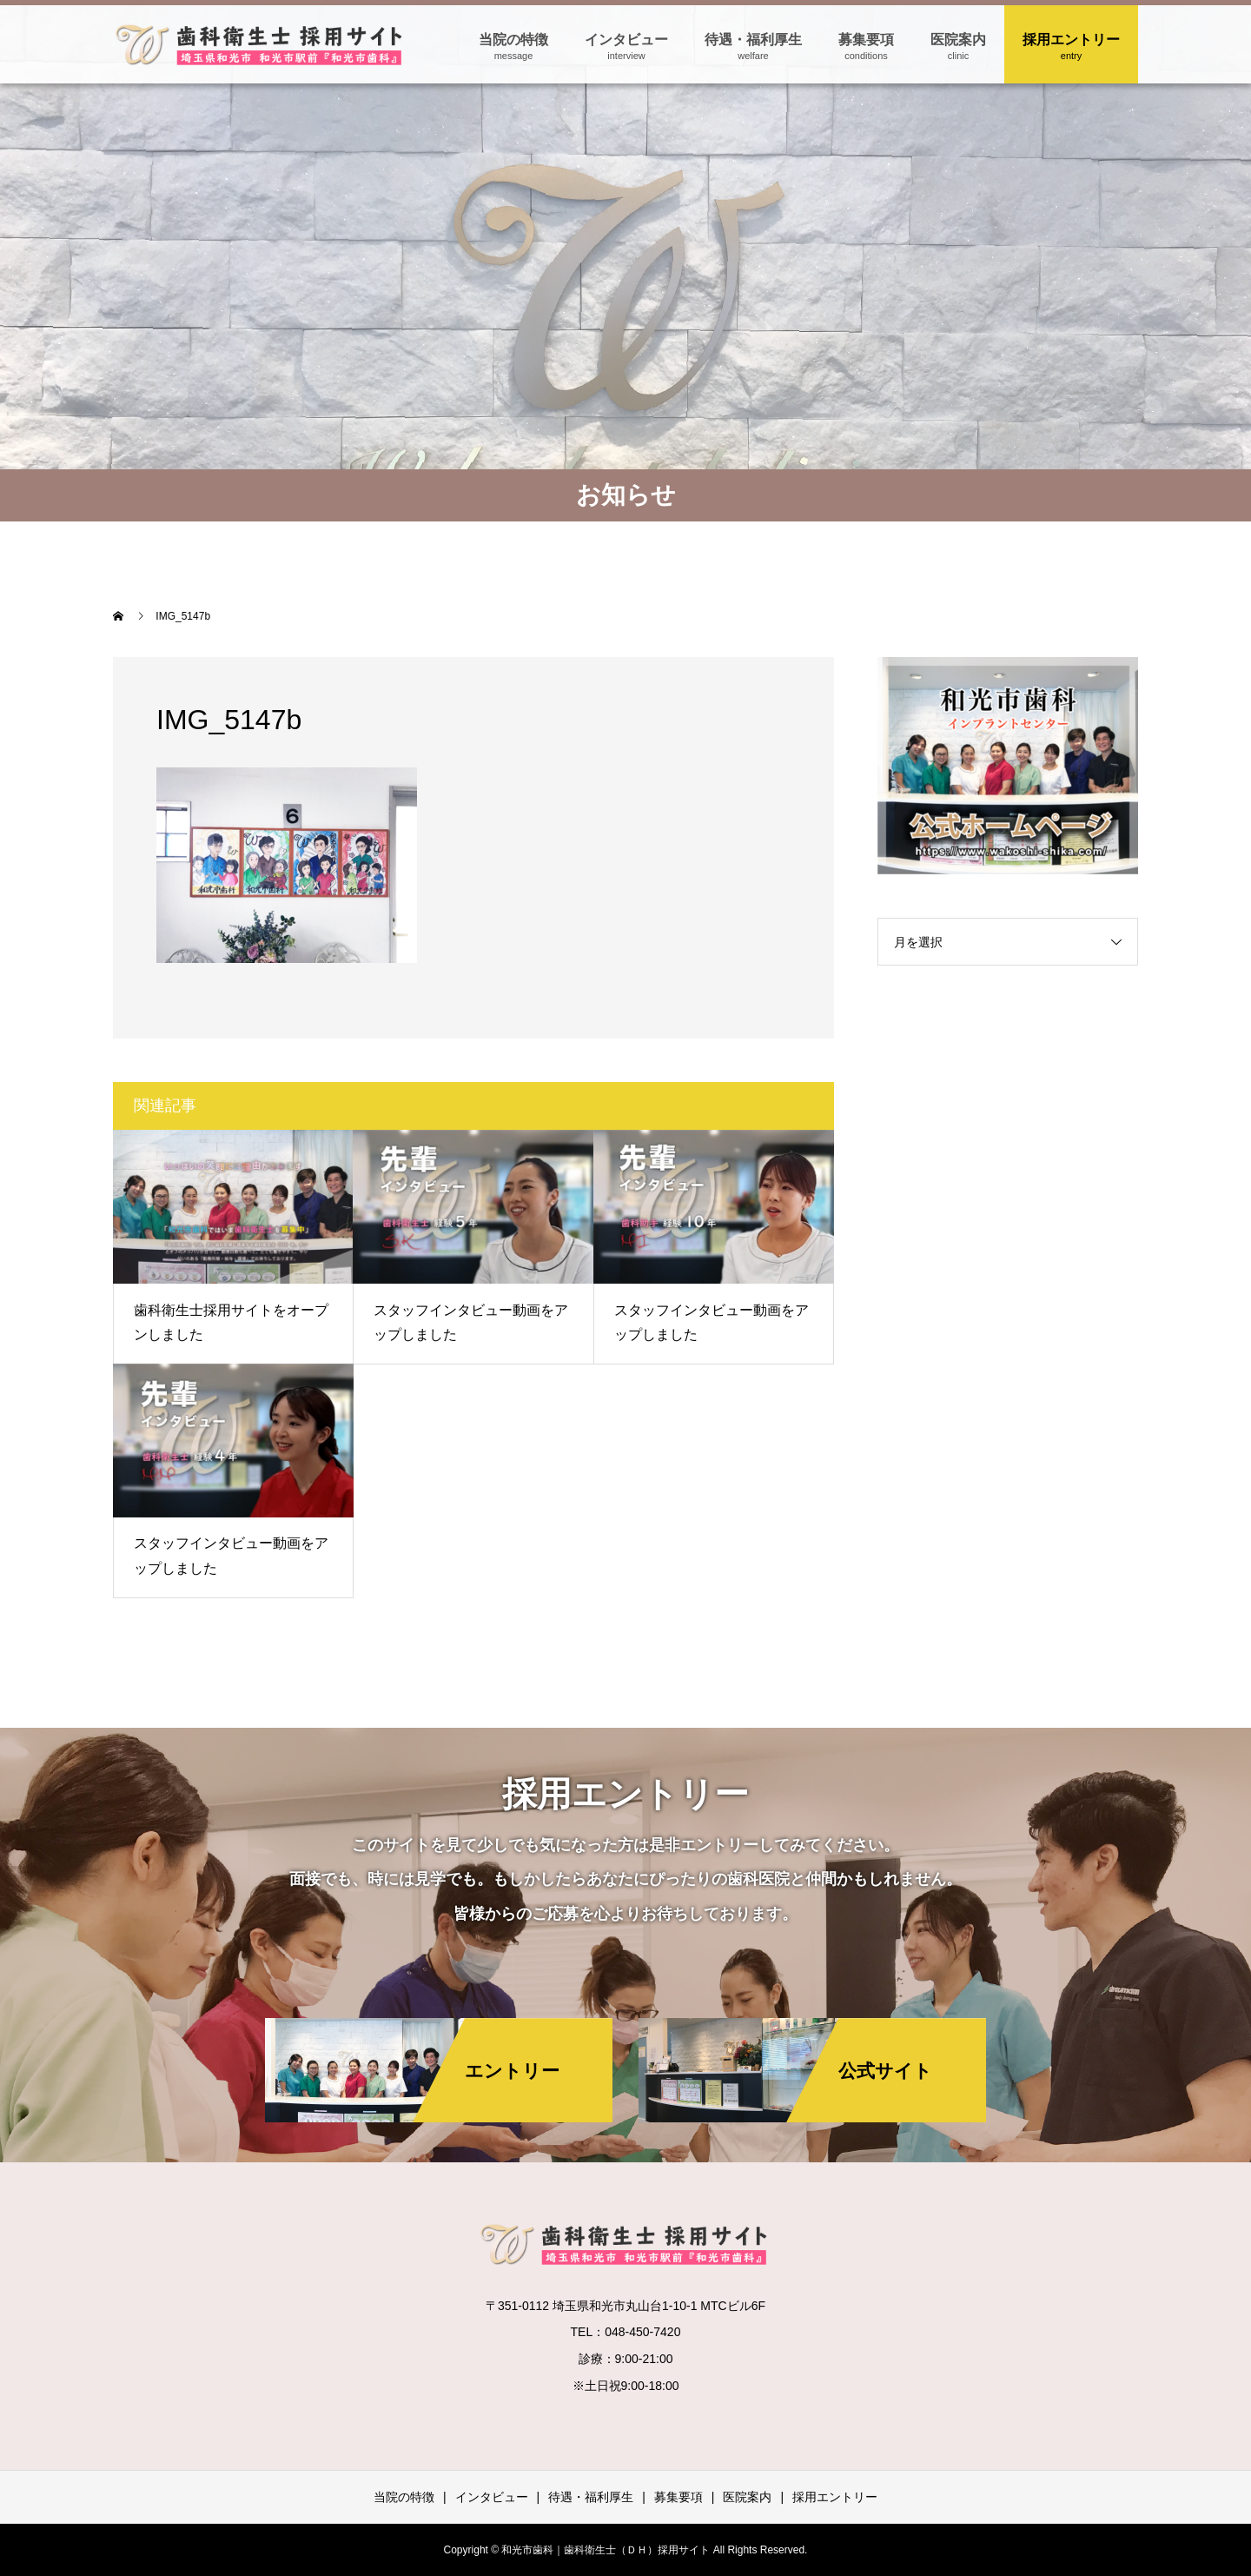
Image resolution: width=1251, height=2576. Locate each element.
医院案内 (958, 39)
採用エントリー (1071, 39)
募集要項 (866, 39)
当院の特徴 (513, 39)
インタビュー (626, 39)
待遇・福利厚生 (753, 39)
